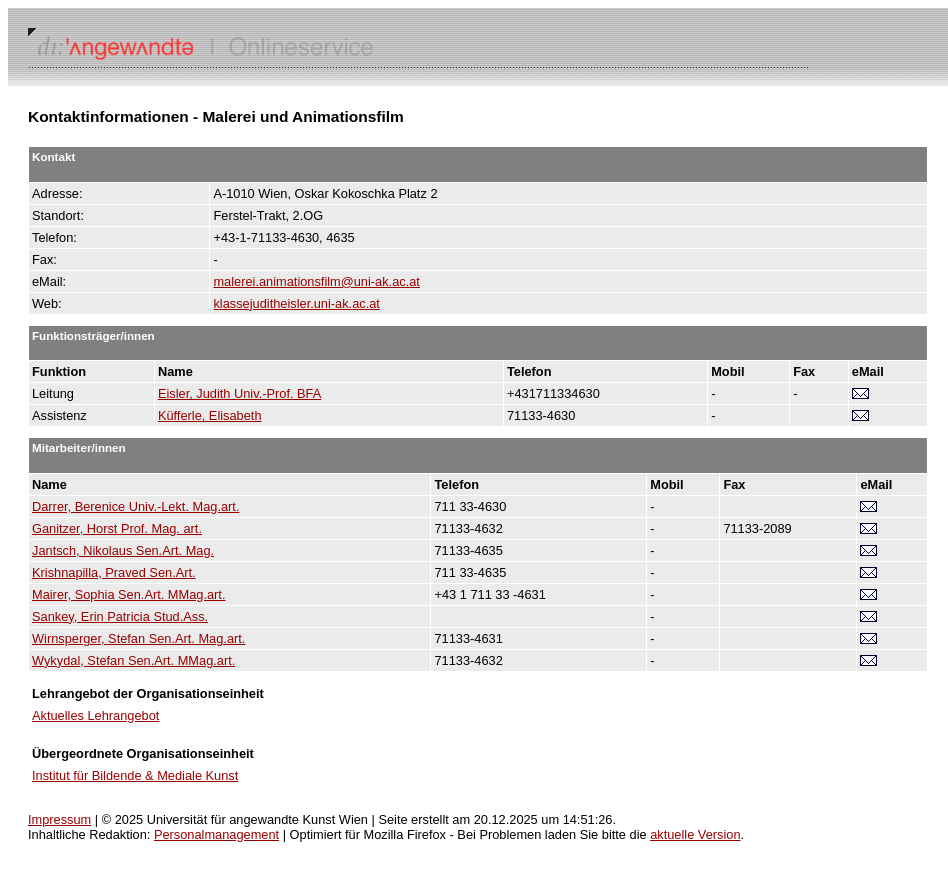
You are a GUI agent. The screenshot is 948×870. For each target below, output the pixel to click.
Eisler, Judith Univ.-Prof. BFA (239, 393)
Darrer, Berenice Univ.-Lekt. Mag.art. (135, 506)
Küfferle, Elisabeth (210, 415)
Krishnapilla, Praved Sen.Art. (114, 572)
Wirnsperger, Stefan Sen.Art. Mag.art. (138, 638)
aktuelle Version (695, 834)
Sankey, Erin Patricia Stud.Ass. (120, 616)
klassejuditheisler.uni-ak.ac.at (296, 303)
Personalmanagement (216, 834)
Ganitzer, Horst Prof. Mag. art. (117, 528)
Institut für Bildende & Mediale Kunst (135, 775)
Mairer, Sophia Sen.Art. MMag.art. (128, 594)
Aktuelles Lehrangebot (95, 715)
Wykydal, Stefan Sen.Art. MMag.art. (133, 660)
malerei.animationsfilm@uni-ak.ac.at (316, 281)
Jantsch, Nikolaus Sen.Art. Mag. (123, 550)
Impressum (59, 819)
